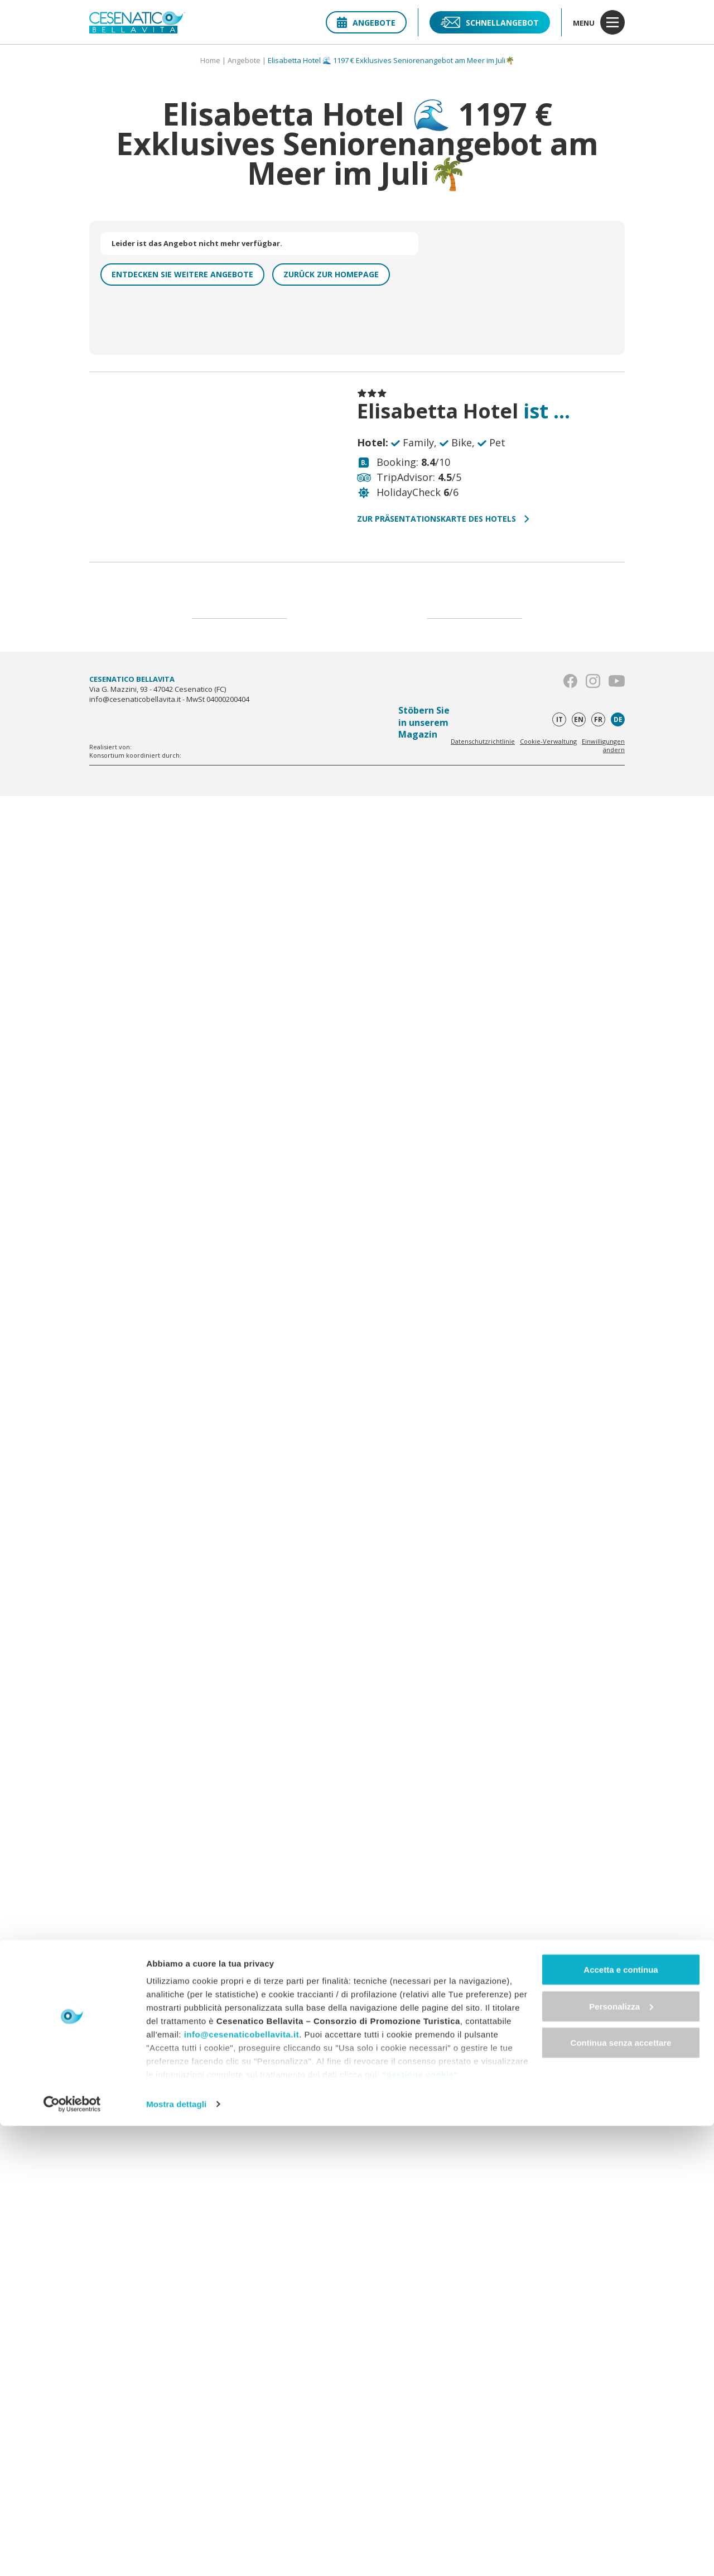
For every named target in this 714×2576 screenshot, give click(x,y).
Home (210, 60)
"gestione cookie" (420, 2524)
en (578, 719)
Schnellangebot (490, 22)
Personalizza (621, 2456)
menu (599, 22)
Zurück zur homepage (331, 274)
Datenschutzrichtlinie (483, 741)
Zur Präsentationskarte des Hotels (443, 518)
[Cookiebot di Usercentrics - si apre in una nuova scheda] (72, 2554)
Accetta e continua (620, 2419)
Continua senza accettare (621, 2492)
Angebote (366, 22)
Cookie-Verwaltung (548, 741)
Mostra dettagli (176, 2554)
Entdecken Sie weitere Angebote (182, 274)
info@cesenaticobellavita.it (242, 2484)
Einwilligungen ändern (603, 745)
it (559, 719)
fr (598, 719)
